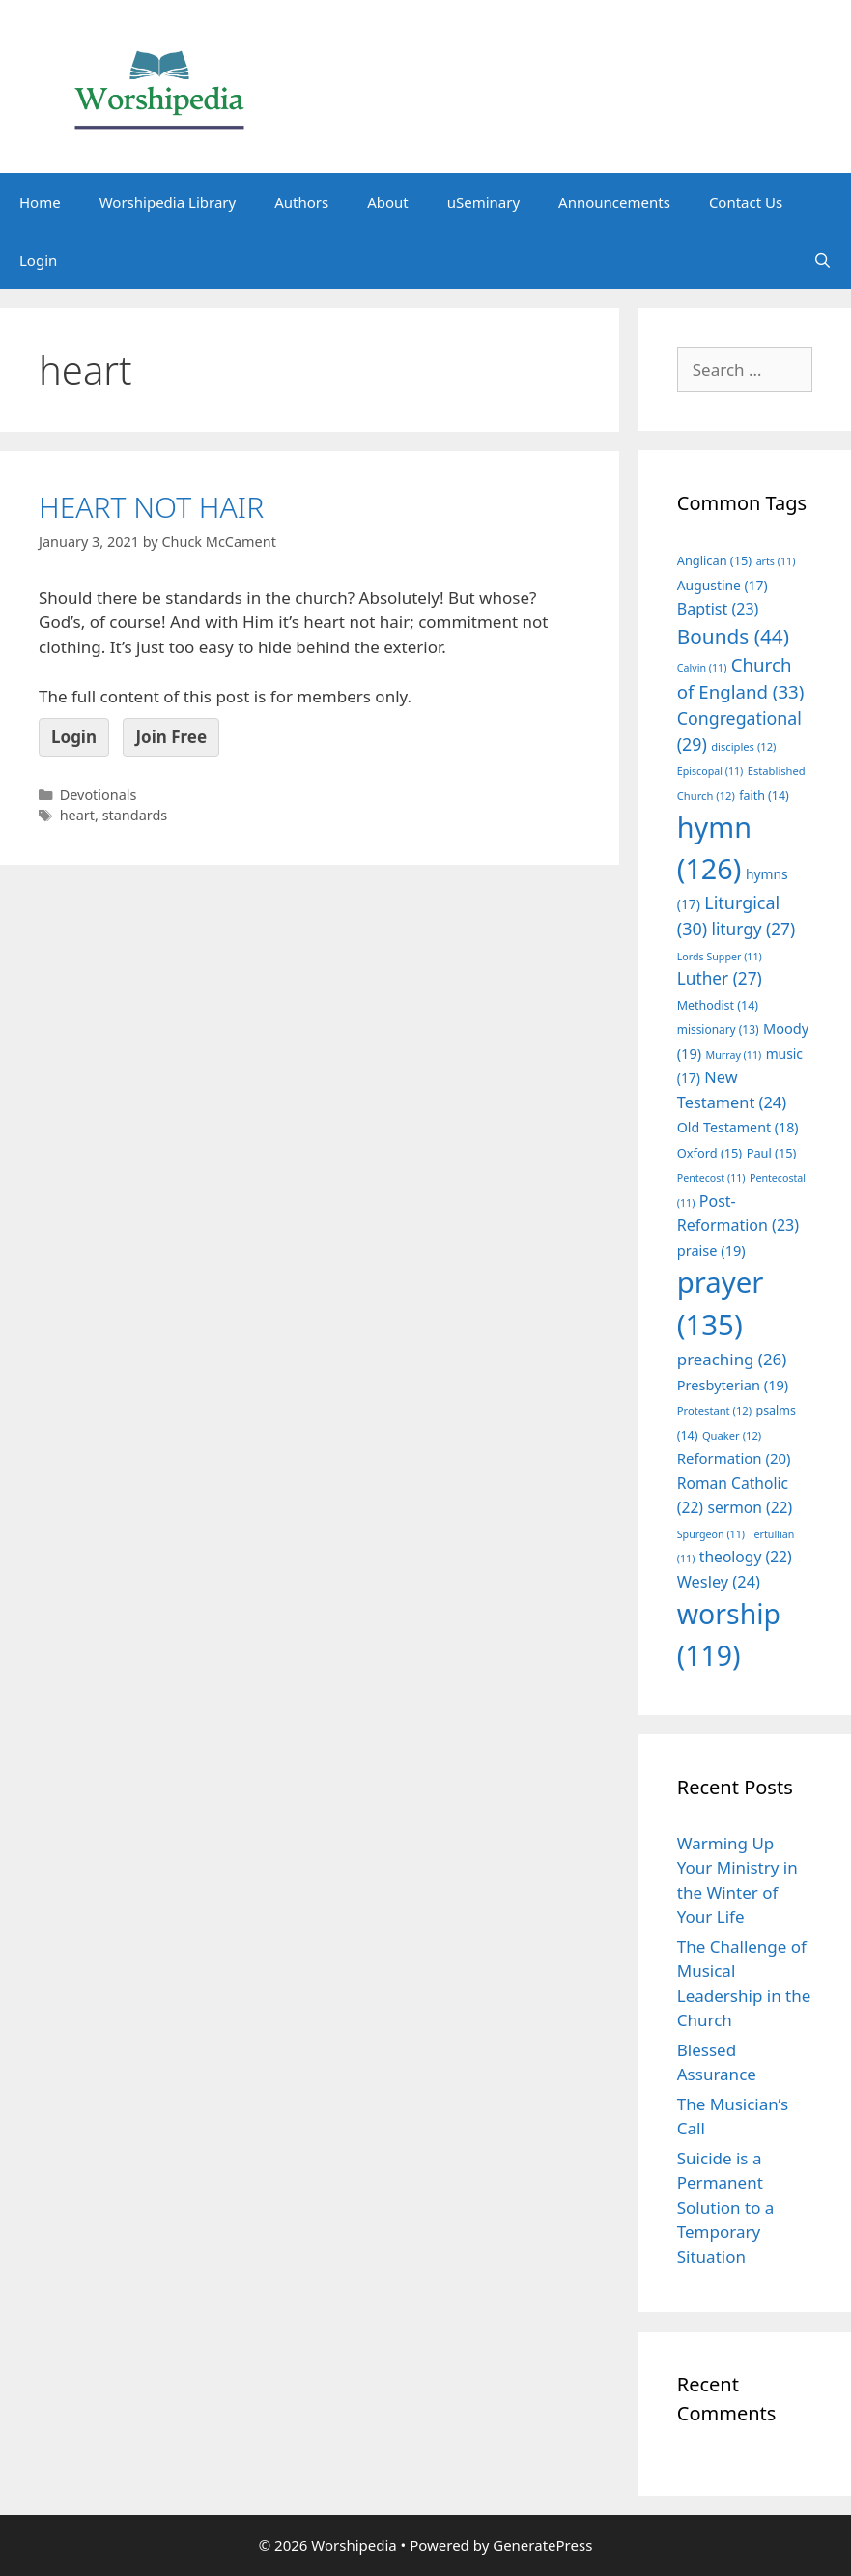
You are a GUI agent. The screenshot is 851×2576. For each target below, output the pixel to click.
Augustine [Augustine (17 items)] (722, 585)
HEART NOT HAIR (151, 507)
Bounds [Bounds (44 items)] (733, 635)
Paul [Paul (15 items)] (772, 1152)
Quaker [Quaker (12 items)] (731, 1435)
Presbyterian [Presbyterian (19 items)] (732, 1384)
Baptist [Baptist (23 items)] (718, 608)
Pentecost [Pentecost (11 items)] (711, 1178)
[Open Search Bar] (822, 260)
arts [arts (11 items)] (776, 561)
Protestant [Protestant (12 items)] (714, 1410)
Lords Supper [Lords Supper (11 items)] (719, 956)
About (388, 202)
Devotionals (98, 795)
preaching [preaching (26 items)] (732, 1359)
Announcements (614, 202)
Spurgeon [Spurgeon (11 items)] (711, 1534)
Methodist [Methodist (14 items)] (717, 1005)
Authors (301, 202)
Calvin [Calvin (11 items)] (702, 667)
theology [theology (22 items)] (745, 1556)
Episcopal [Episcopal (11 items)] (710, 771)
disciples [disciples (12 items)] (743, 746)
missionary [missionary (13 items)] (718, 1029)
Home (40, 202)
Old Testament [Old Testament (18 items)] (738, 1127)
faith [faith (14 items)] (764, 795)
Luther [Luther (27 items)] (719, 978)
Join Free (171, 737)
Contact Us (745, 202)
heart (77, 815)
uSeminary (483, 202)
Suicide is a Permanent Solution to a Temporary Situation (726, 2207)
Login (38, 260)
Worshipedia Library (167, 202)
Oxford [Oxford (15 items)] (709, 1152)
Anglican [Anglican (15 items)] (714, 560)
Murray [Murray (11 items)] (734, 1055)
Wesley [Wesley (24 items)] (718, 1581)
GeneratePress (542, 2545)
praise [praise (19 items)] (711, 1250)
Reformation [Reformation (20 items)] (734, 1458)
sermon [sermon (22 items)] (749, 1507)
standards (135, 815)
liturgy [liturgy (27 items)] (753, 929)
